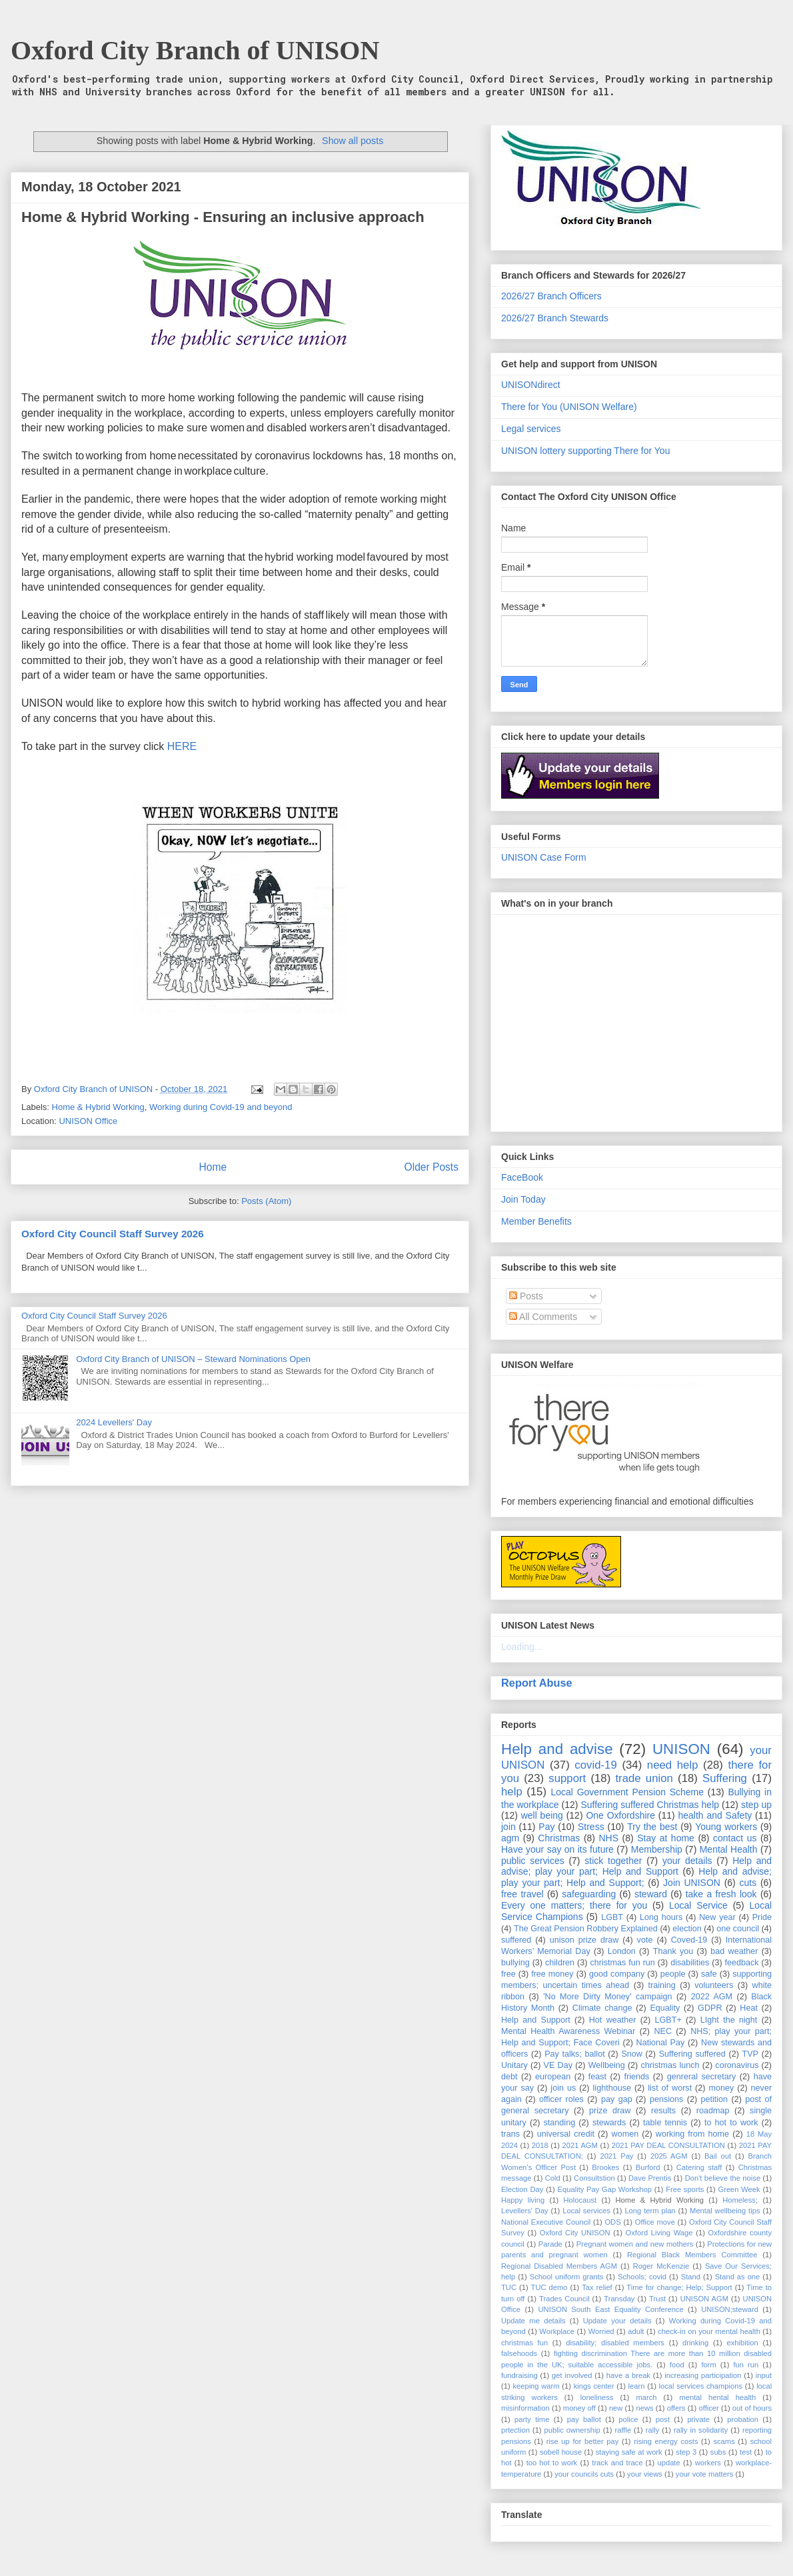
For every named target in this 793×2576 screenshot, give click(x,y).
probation (742, 2419)
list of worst (670, 2088)
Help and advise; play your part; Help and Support (636, 1866)
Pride (762, 1917)
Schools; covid (642, 2277)
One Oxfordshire (620, 1815)
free (508, 1974)
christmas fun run (622, 1962)
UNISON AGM (704, 2299)
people (673, 1974)
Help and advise (557, 1749)
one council (737, 1928)
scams (723, 2441)
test (746, 2452)
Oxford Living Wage (659, 2233)
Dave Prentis (649, 2178)
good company (616, 1974)
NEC (663, 2031)
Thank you (673, 1951)
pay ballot (584, 2419)
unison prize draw (584, 1940)
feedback (742, 1962)
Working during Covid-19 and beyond (220, 1107)
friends (636, 2076)
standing (560, 2122)
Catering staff (699, 2167)
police (628, 2419)
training (662, 1985)
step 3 (686, 2452)
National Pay (660, 2042)
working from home (692, 2134)
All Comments (543, 1316)
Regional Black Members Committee (692, 2255)
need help (672, 1765)
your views (644, 2474)
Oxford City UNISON (575, 2233)
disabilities (689, 1962)
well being (542, 1815)
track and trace (617, 2463)
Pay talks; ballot (574, 2054)
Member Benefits (536, 1221)
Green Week (739, 2189)
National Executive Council (545, 2222)
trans (510, 2134)
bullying (515, 1962)
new (616, 2408)
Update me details (533, 2321)
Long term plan (649, 2211)
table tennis (665, 2122)
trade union (643, 1778)
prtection (515, 2430)
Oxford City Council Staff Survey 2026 (112, 1233)
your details (687, 1860)
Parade (550, 2244)
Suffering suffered (692, 2054)
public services (532, 1860)
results (663, 2110)
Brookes (605, 2167)
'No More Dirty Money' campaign (607, 1996)
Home (213, 1167)
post (663, 2419)
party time (531, 2419)
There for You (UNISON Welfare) (569, 406)
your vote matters (704, 2474)
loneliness (597, 2397)
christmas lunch (669, 2065)
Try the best (652, 1826)
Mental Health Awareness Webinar (568, 2031)
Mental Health (729, 1849)
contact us (734, 1838)
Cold (552, 2178)
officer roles (561, 2099)
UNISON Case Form (543, 857)
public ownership (572, 2430)
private (698, 2419)
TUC (508, 2287)
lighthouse (612, 2088)
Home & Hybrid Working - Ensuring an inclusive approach (222, 217)
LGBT (612, 1917)
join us (563, 2088)
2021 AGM (580, 2145)
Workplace (556, 2331)
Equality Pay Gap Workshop (605, 2189)
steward (650, 1894)
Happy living (522, 2200)
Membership (656, 1849)
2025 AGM (669, 2156)
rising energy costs (666, 2441)
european (552, 2076)
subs (718, 2452)
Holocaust (579, 2200)
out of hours (752, 2408)
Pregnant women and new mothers (635, 2244)
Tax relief (597, 2287)
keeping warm (535, 2386)
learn (636, 2386)
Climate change (602, 2008)
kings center (594, 2386)
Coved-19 (689, 1940)
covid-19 (595, 1765)
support (567, 1778)
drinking (695, 2343)
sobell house (561, 2452)
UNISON (681, 1749)
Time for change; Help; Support (679, 2287)
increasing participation (702, 2375)
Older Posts (431, 1167)
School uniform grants (567, 2277)
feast (597, 2076)
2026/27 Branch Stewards (554, 318)
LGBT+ (668, 2020)
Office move (655, 2222)
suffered (516, 1940)
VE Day (558, 2065)
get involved (572, 2375)
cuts (748, 1882)
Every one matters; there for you (574, 1905)
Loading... (521, 1646)
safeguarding (589, 1894)
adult (636, 2331)
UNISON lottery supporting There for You (585, 450)
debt (509, 2076)
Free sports (685, 2189)
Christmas (559, 1838)
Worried (601, 2331)
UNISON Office (88, 1121)
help (511, 1791)
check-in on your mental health (709, 2331)
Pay (546, 1826)
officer (709, 2408)
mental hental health (717, 2397)
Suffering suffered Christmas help (649, 1804)
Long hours (661, 1917)
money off (579, 2408)
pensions (666, 2099)
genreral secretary (701, 2076)
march (646, 2397)
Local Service (698, 1905)
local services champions (701, 2386)
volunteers (713, 1985)
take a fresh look (721, 1894)
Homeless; (740, 2200)
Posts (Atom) (266, 1201)
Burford (648, 2167)
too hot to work (552, 2463)
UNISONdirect (530, 384)
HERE (182, 746)
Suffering (724, 1778)
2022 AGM (711, 1996)
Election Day (522, 2189)
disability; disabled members (615, 2343)
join (508, 1826)
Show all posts (352, 140)
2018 (540, 2145)
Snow (631, 2054)
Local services (586, 2211)
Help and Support (535, 2020)
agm (510, 1838)
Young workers (726, 1826)
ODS (612, 2222)
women (625, 2134)
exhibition (742, 2343)
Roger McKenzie (661, 2266)
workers (708, 2463)
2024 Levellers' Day (114, 1422)
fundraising (519, 2375)
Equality (665, 2008)
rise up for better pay (582, 2441)
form (708, 2365)
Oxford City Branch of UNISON (195, 50)
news (644, 2408)
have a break (628, 2375)
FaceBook (522, 1177)
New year (717, 1917)
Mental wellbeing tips (725, 2211)
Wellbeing (606, 2065)
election (686, 1928)
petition (714, 2099)
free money (552, 1974)
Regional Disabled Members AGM (559, 2266)
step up (756, 1804)
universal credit (565, 2134)
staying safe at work (629, 2452)
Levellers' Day (524, 2211)
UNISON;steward (729, 2309)
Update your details (617, 2321)
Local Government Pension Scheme (627, 1792)
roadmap (713, 2110)
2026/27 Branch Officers (551, 296)
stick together (613, 1860)
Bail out (717, 2156)
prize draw (609, 2110)
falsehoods (519, 2353)
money (721, 2088)
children (559, 1962)
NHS (609, 1838)
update (668, 2463)
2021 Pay (616, 2156)
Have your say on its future (557, 1849)
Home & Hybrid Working (98, 1107)
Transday (619, 2299)
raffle (622, 2430)
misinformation (525, 2408)
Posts (526, 1296)
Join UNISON (691, 1882)
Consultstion (594, 2178)
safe (709, 1974)
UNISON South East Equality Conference (610, 2309)
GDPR (710, 2008)
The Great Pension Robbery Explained (586, 1928)
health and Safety (715, 1815)
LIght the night (728, 2020)
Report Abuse (536, 1683)
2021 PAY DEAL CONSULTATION (668, 2145)
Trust (657, 2299)
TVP (750, 2054)
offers (676, 2408)
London (622, 1951)
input (764, 2375)
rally (653, 2430)
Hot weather (612, 2020)
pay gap (616, 2099)
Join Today (523, 1199)
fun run (746, 2365)
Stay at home (665, 1838)
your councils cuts (584, 2474)
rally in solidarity (701, 2430)
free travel (522, 1894)
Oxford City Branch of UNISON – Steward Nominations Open (193, 1359)
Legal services (531, 428)
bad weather (734, 1951)
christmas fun (524, 2343)
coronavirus (736, 2065)
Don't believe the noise (722, 2178)
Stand (690, 2277)
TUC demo (549, 2287)
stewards (609, 2122)
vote (645, 1940)
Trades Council (564, 2299)
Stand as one (737, 2277)
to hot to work (731, 2122)
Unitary (514, 2065)
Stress (591, 1826)
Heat (749, 2008)
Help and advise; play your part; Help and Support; (636, 1877)
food (677, 2365)
